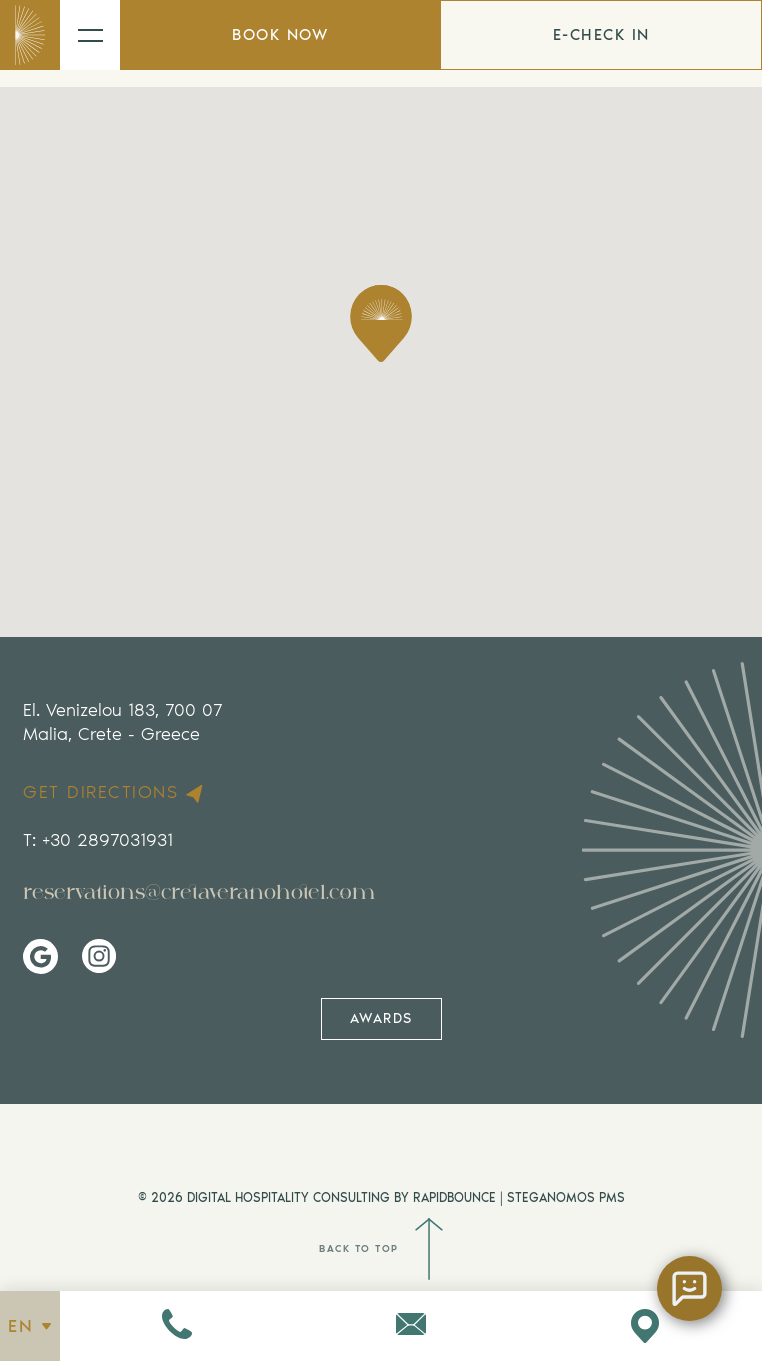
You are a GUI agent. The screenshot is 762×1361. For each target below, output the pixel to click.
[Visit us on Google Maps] (645, 1326)
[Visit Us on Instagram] (99, 956)
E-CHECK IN (601, 34)
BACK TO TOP (381, 1249)
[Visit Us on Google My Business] (40, 956)
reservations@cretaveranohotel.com (199, 892)
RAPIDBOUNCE (454, 1197)
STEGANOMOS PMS (566, 1197)
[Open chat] (689, 1288)
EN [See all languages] (30, 1326)
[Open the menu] (90, 35)
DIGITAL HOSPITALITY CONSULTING (288, 1197)
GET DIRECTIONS (115, 792)
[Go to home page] (30, 35)
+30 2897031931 (107, 840)
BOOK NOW (280, 34)
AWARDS (381, 1018)
